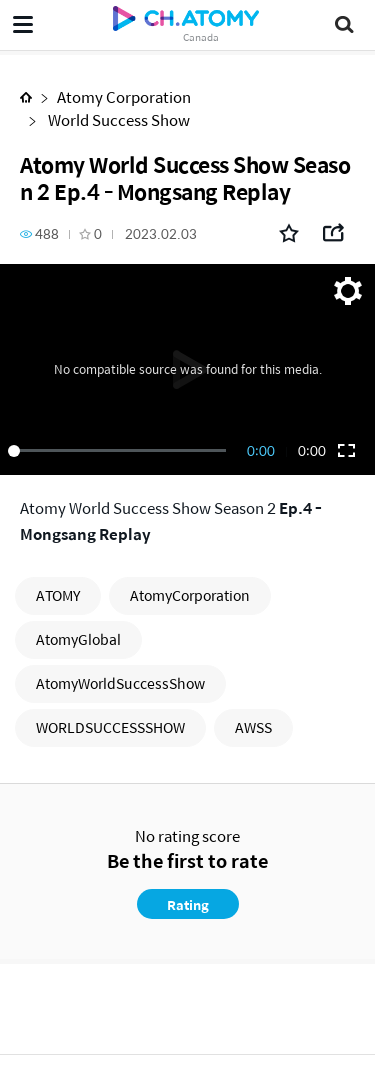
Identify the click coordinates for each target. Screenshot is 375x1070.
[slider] (120, 451)
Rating (188, 904)
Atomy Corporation (124, 96)
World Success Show (117, 119)
